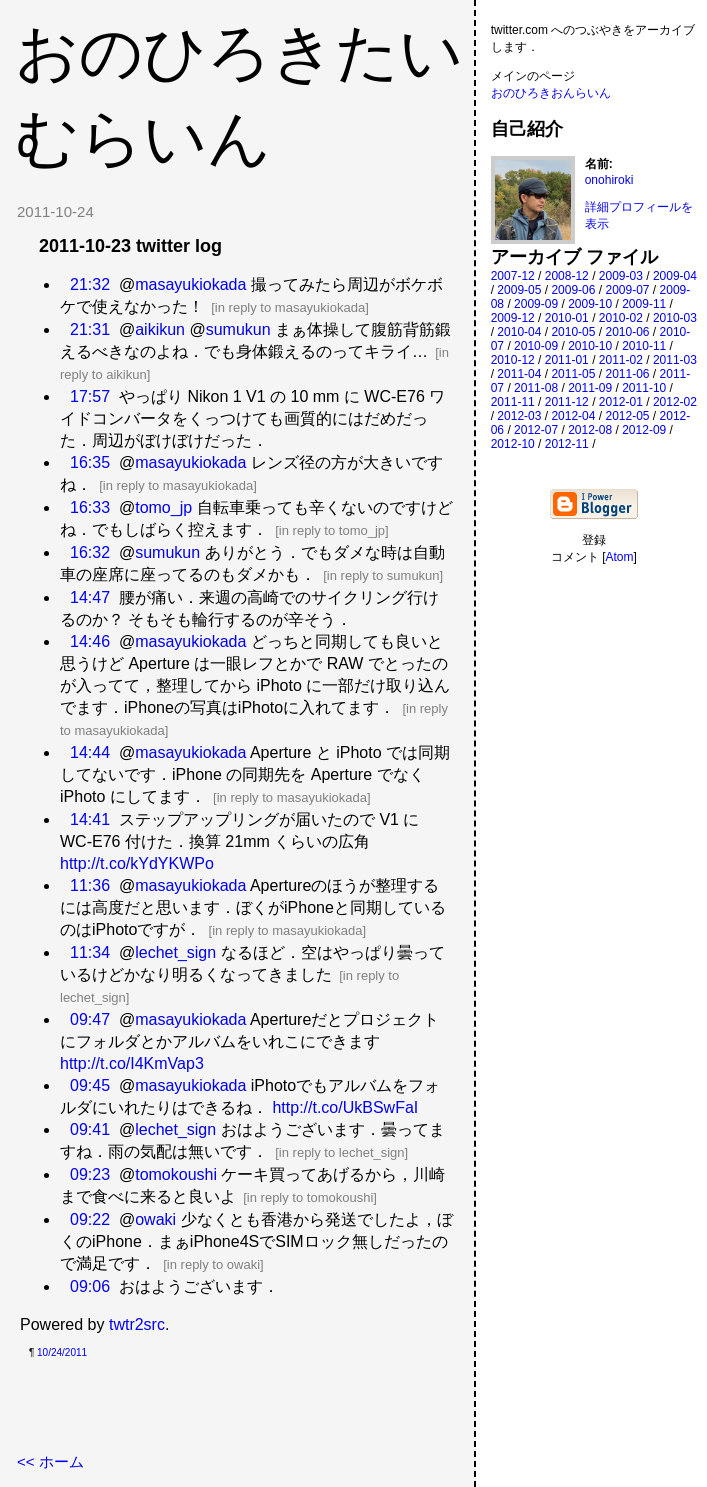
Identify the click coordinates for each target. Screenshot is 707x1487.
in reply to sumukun (383, 575)
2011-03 (675, 360)
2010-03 (675, 318)
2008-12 (567, 276)
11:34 (90, 952)
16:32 (90, 552)
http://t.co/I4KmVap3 (132, 1063)
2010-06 (627, 332)
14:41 (90, 819)
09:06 (90, 1286)
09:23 (90, 1174)
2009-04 (675, 276)
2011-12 (567, 402)
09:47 (90, 1019)
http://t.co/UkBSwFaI (345, 1107)
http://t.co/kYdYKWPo (137, 863)
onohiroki (609, 180)
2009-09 (536, 304)
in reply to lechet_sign (342, 1152)
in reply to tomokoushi (310, 1197)
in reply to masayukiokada (290, 307)
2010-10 (590, 346)
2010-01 (567, 318)
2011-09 (590, 388)
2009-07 (627, 290)
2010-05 (573, 332)
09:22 (90, 1219)
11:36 (90, 885)
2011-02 (621, 360)
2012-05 (627, 416)
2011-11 (513, 402)
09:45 (90, 1085)
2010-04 (519, 332)
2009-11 (644, 304)
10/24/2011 (62, 1352)
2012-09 (644, 430)
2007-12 (513, 276)
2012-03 (519, 416)
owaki (155, 1219)
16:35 (90, 462)
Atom (620, 557)
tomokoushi (176, 1174)
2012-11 (567, 444)
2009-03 (621, 276)
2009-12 (513, 318)
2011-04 (519, 374)
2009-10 (590, 304)
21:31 (90, 329)
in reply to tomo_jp (332, 530)
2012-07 (536, 430)
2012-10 (513, 444)
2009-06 (573, 290)
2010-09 (536, 346)
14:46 (90, 641)
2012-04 (573, 416)
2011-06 (627, 374)
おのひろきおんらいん (551, 93)
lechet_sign (175, 952)
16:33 (90, 507)
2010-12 (513, 360)
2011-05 (573, 374)
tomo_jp (163, 507)
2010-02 (621, 318)
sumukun (238, 329)
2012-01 (621, 402)
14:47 (90, 597)
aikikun (160, 329)
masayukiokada (190, 284)
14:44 (90, 752)
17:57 (90, 396)
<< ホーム (50, 1461)
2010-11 (644, 346)
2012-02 (675, 402)
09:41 (90, 1129)
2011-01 (567, 360)
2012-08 (590, 430)
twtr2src (137, 1324)
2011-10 (644, 388)
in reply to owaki (213, 1264)
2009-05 (519, 290)
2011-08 (536, 388)
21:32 (90, 284)
